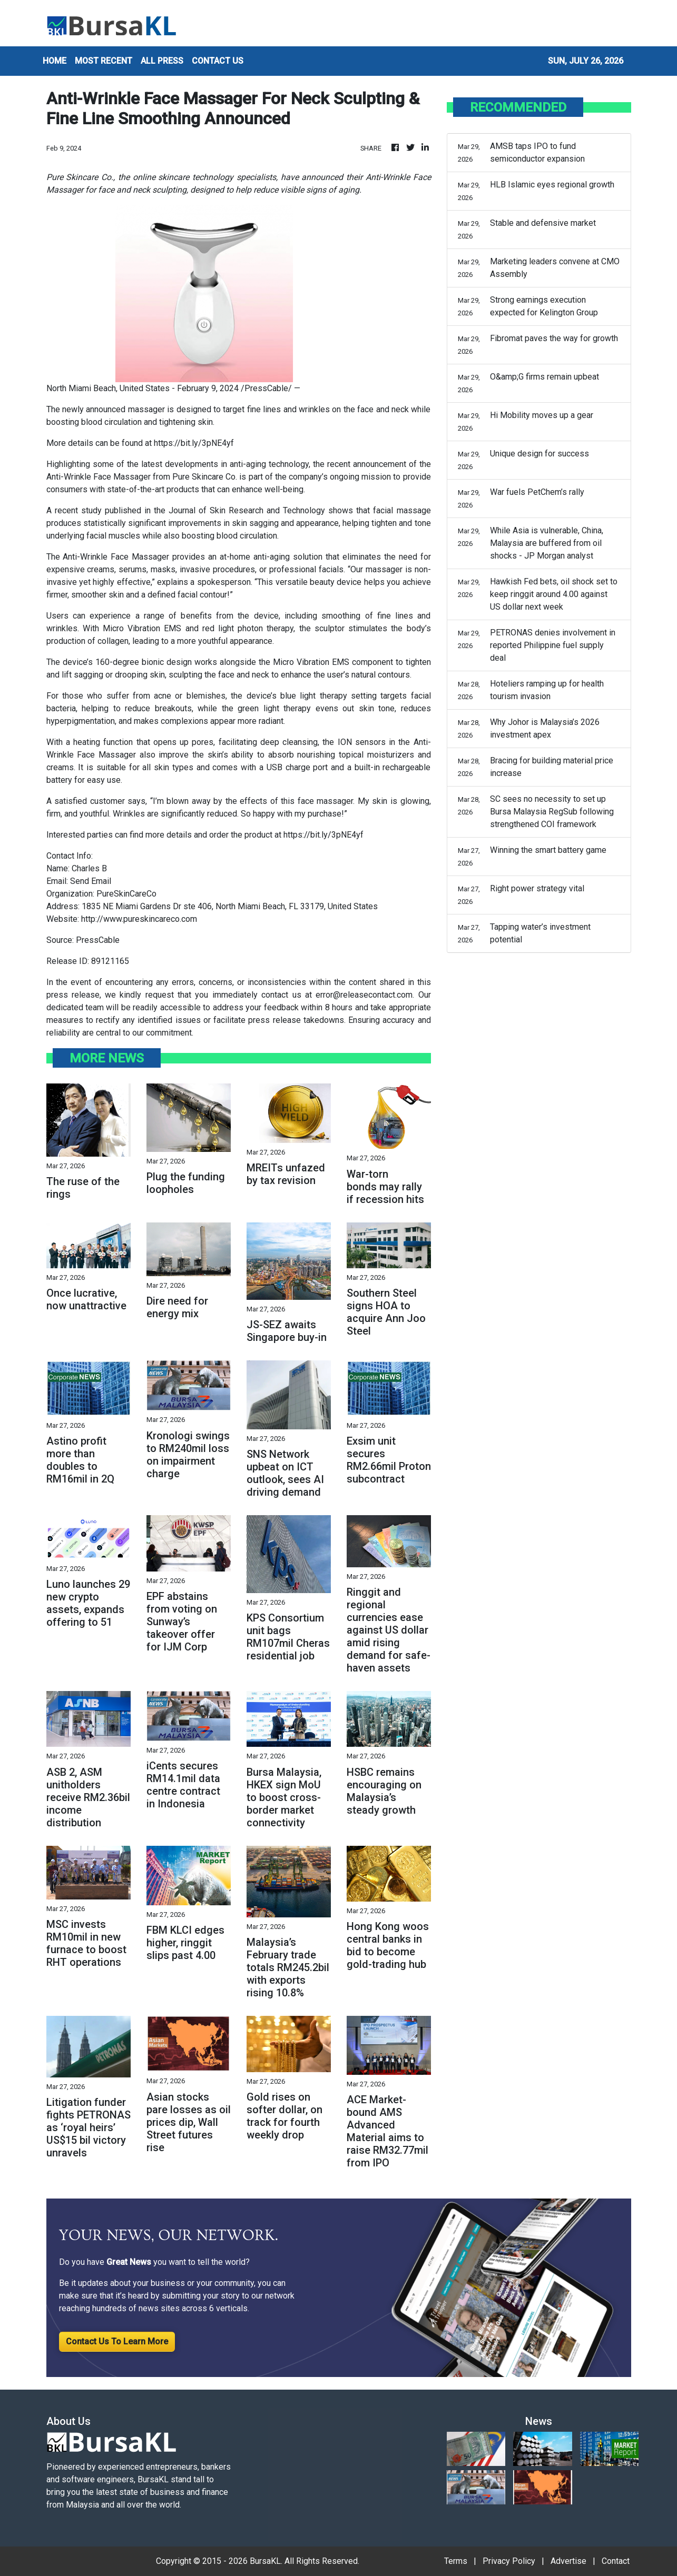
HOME (54, 61)
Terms (455, 2561)
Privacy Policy (509, 2561)
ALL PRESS (162, 61)
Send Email (90, 881)
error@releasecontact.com (364, 995)
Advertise (568, 2561)
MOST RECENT (103, 61)
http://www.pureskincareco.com (139, 919)
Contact (616, 2561)
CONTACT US (217, 61)
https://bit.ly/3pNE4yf (194, 443)
